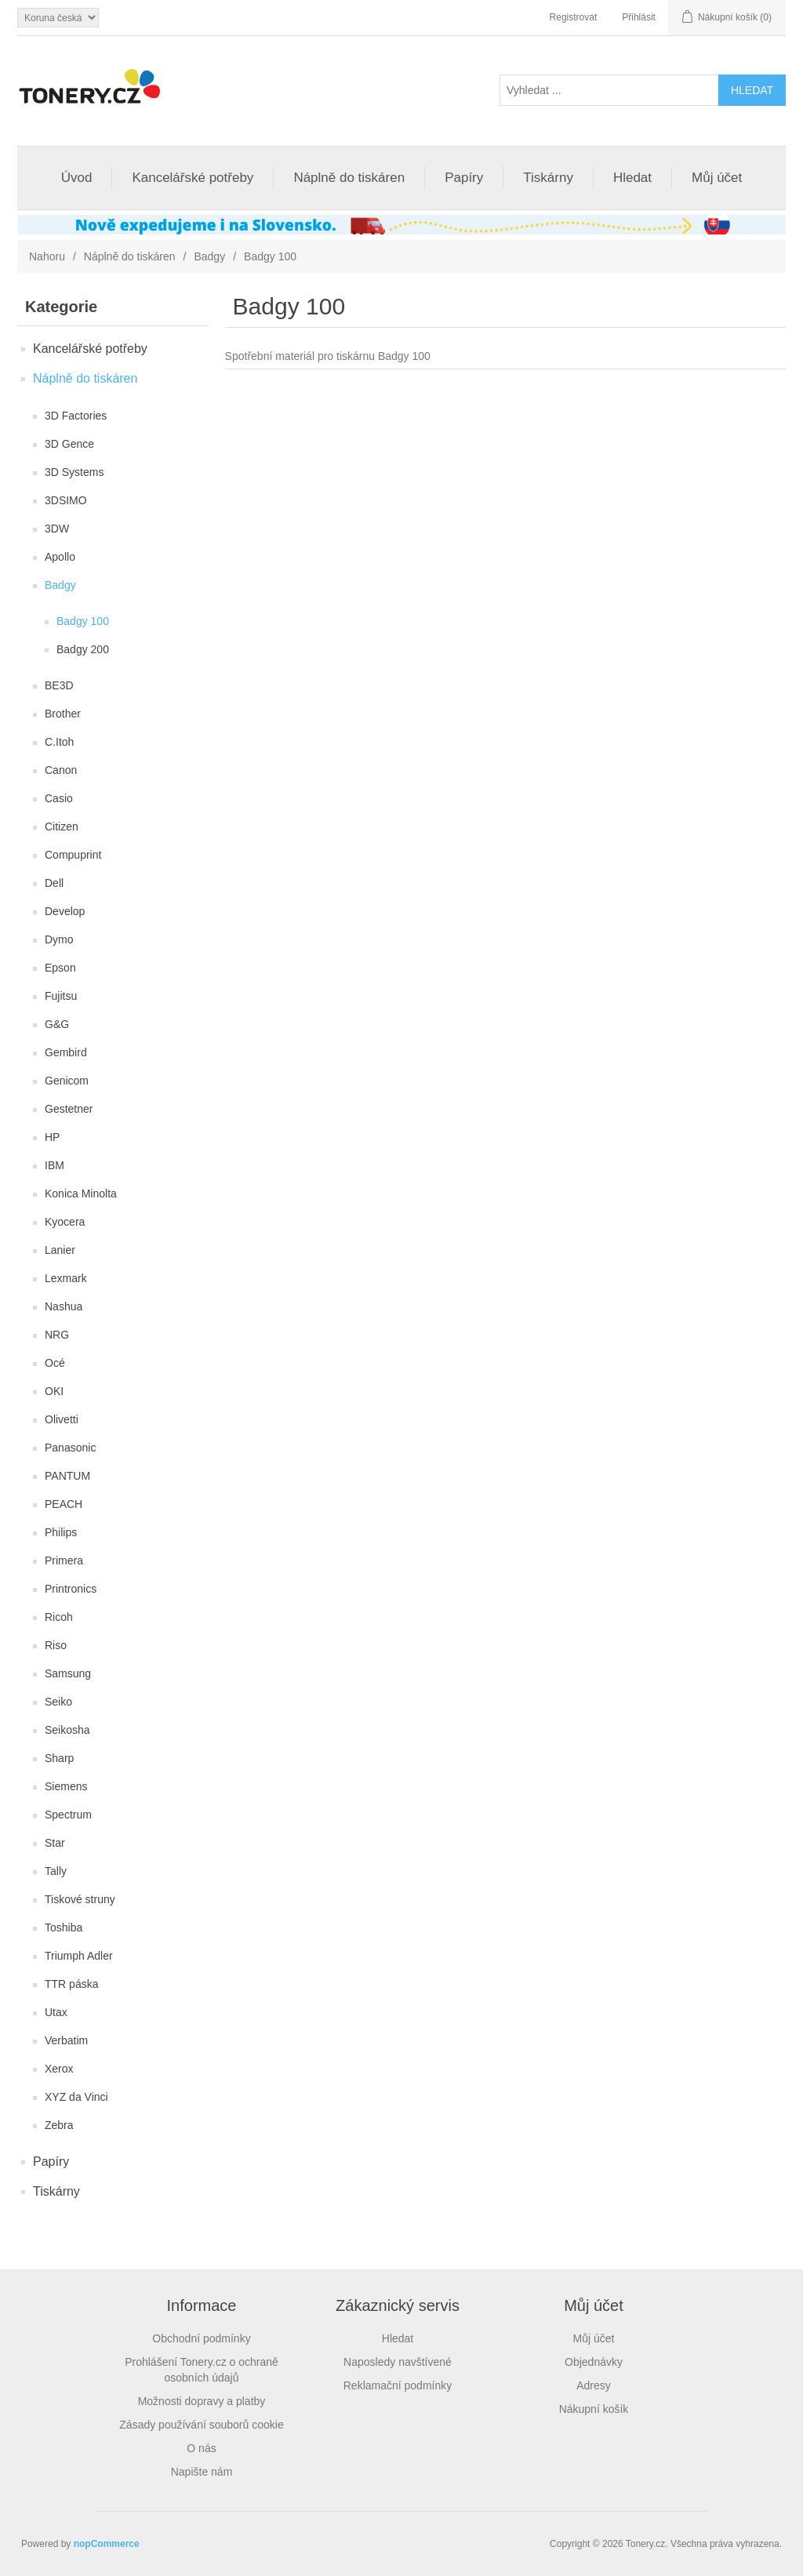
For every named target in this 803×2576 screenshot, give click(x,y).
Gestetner (69, 1109)
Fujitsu (61, 996)
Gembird (66, 1052)
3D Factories (76, 415)
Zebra (59, 2125)
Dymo (59, 939)
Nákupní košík (594, 2409)
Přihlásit (639, 17)
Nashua (63, 1306)
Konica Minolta (81, 1193)
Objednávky (594, 2362)
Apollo (60, 556)
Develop (65, 911)
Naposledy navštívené (397, 2362)
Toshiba (63, 1927)
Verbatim (66, 2040)
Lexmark (66, 1278)
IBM (54, 1165)
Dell (54, 883)
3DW (57, 528)
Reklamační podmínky (397, 2385)
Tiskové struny (80, 1899)
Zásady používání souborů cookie (201, 2424)
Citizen (61, 826)
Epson (60, 967)
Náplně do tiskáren (349, 177)
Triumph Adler (79, 1955)
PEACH (63, 1504)
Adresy (593, 2385)
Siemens (66, 1786)
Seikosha (67, 1730)
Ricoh (59, 1617)
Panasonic (70, 1447)
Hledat (632, 177)
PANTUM (67, 1476)
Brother (63, 713)
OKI (54, 1391)
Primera (64, 1560)
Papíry (464, 177)
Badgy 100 (82, 621)
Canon (61, 770)
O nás (201, 2448)
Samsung (68, 1673)
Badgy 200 (82, 649)
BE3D (59, 685)
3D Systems (74, 472)
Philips (61, 1532)
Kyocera (65, 1221)
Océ (55, 1363)
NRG (57, 1334)
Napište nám (202, 2471)
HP (52, 1137)
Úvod (77, 177)
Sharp (59, 1758)
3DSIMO (66, 500)
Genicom (67, 1080)
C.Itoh (59, 742)
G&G (57, 1024)
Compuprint (73, 854)
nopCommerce (107, 2543)
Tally (56, 1871)
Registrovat (574, 17)
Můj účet (717, 177)
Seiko (58, 1701)
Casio (59, 798)
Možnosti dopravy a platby (202, 2401)
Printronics (70, 1588)
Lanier (60, 1250)
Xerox (59, 2068)
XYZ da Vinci (76, 2097)
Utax (56, 2012)
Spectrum (68, 1814)
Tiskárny (548, 177)
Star (55, 1843)
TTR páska (71, 1984)
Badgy (209, 256)
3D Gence (69, 444)
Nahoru (47, 256)
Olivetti (61, 1419)
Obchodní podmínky (201, 2338)
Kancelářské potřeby (192, 177)
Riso (56, 1645)
